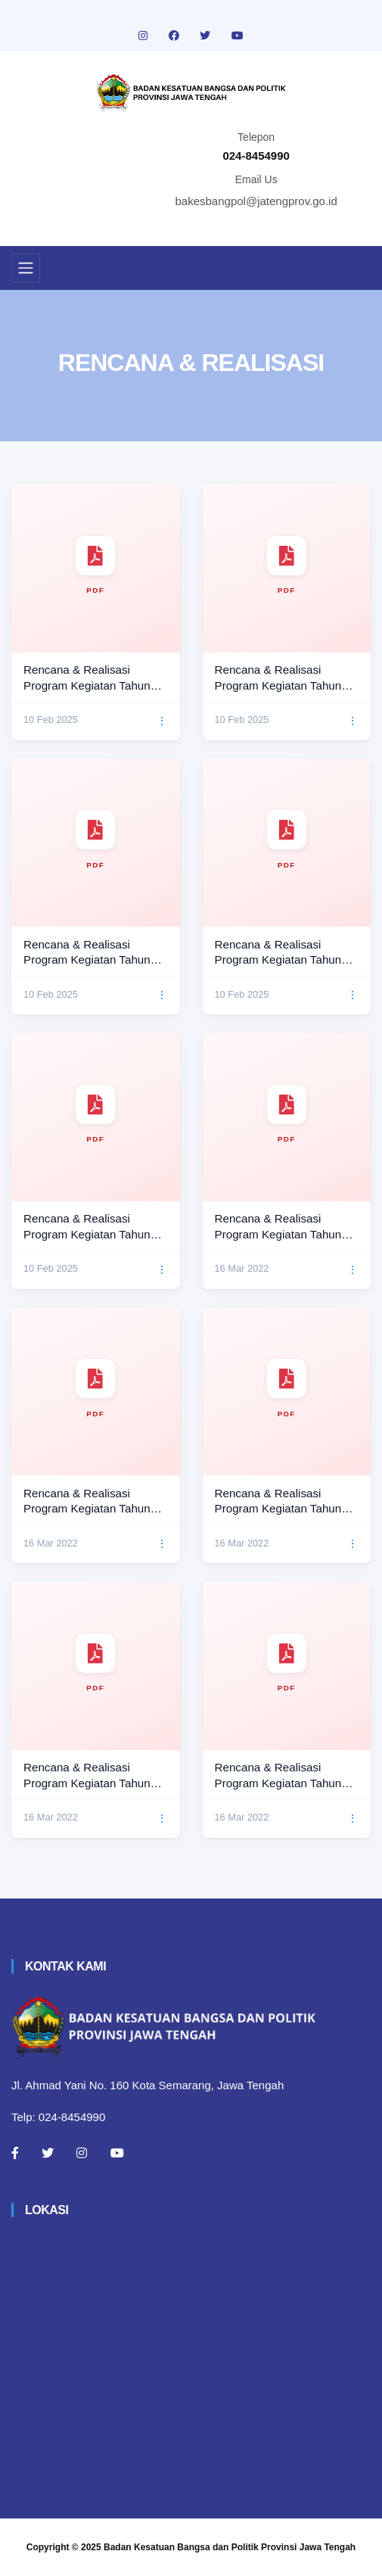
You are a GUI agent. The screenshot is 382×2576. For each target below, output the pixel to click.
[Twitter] (48, 2152)
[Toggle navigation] (25, 268)
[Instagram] (82, 2152)
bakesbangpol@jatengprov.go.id (256, 201)
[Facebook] (15, 2152)
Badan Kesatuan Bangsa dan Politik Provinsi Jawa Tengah (230, 2547)
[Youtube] (117, 2152)
